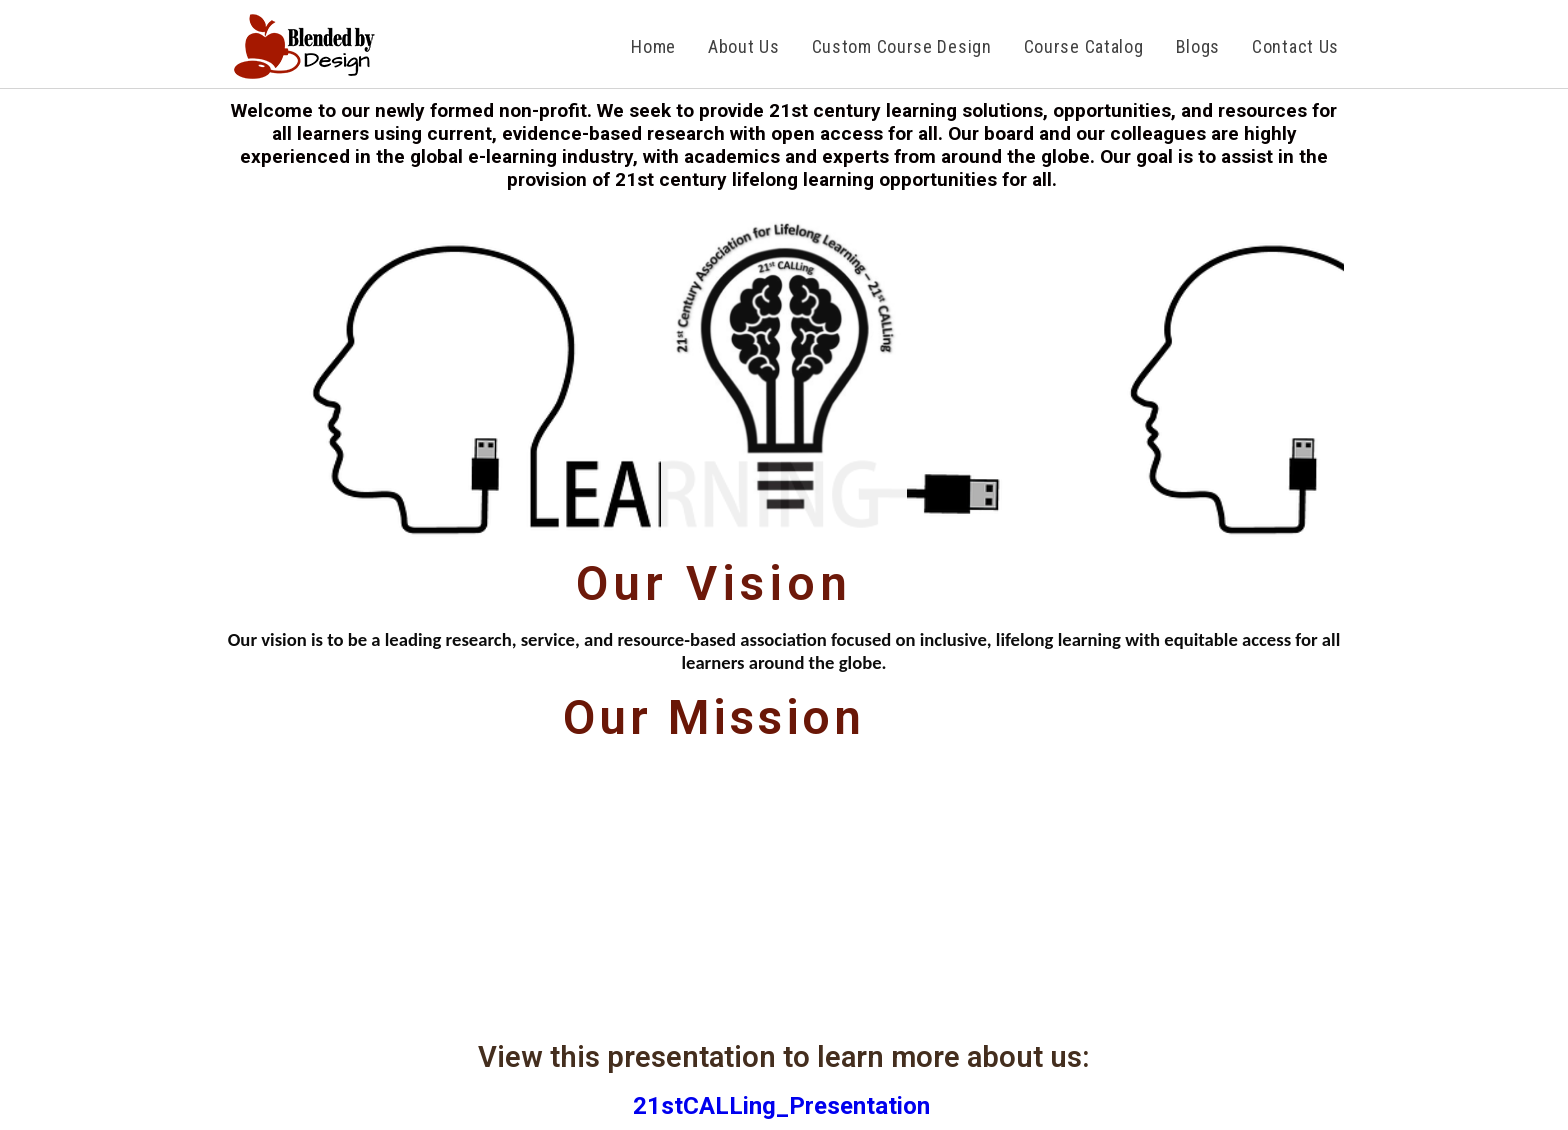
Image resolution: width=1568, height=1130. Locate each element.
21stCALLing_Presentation (784, 1106)
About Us (744, 46)
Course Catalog (1084, 46)
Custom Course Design (902, 46)
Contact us (1295, 46)
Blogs (1198, 46)
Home (653, 46)
